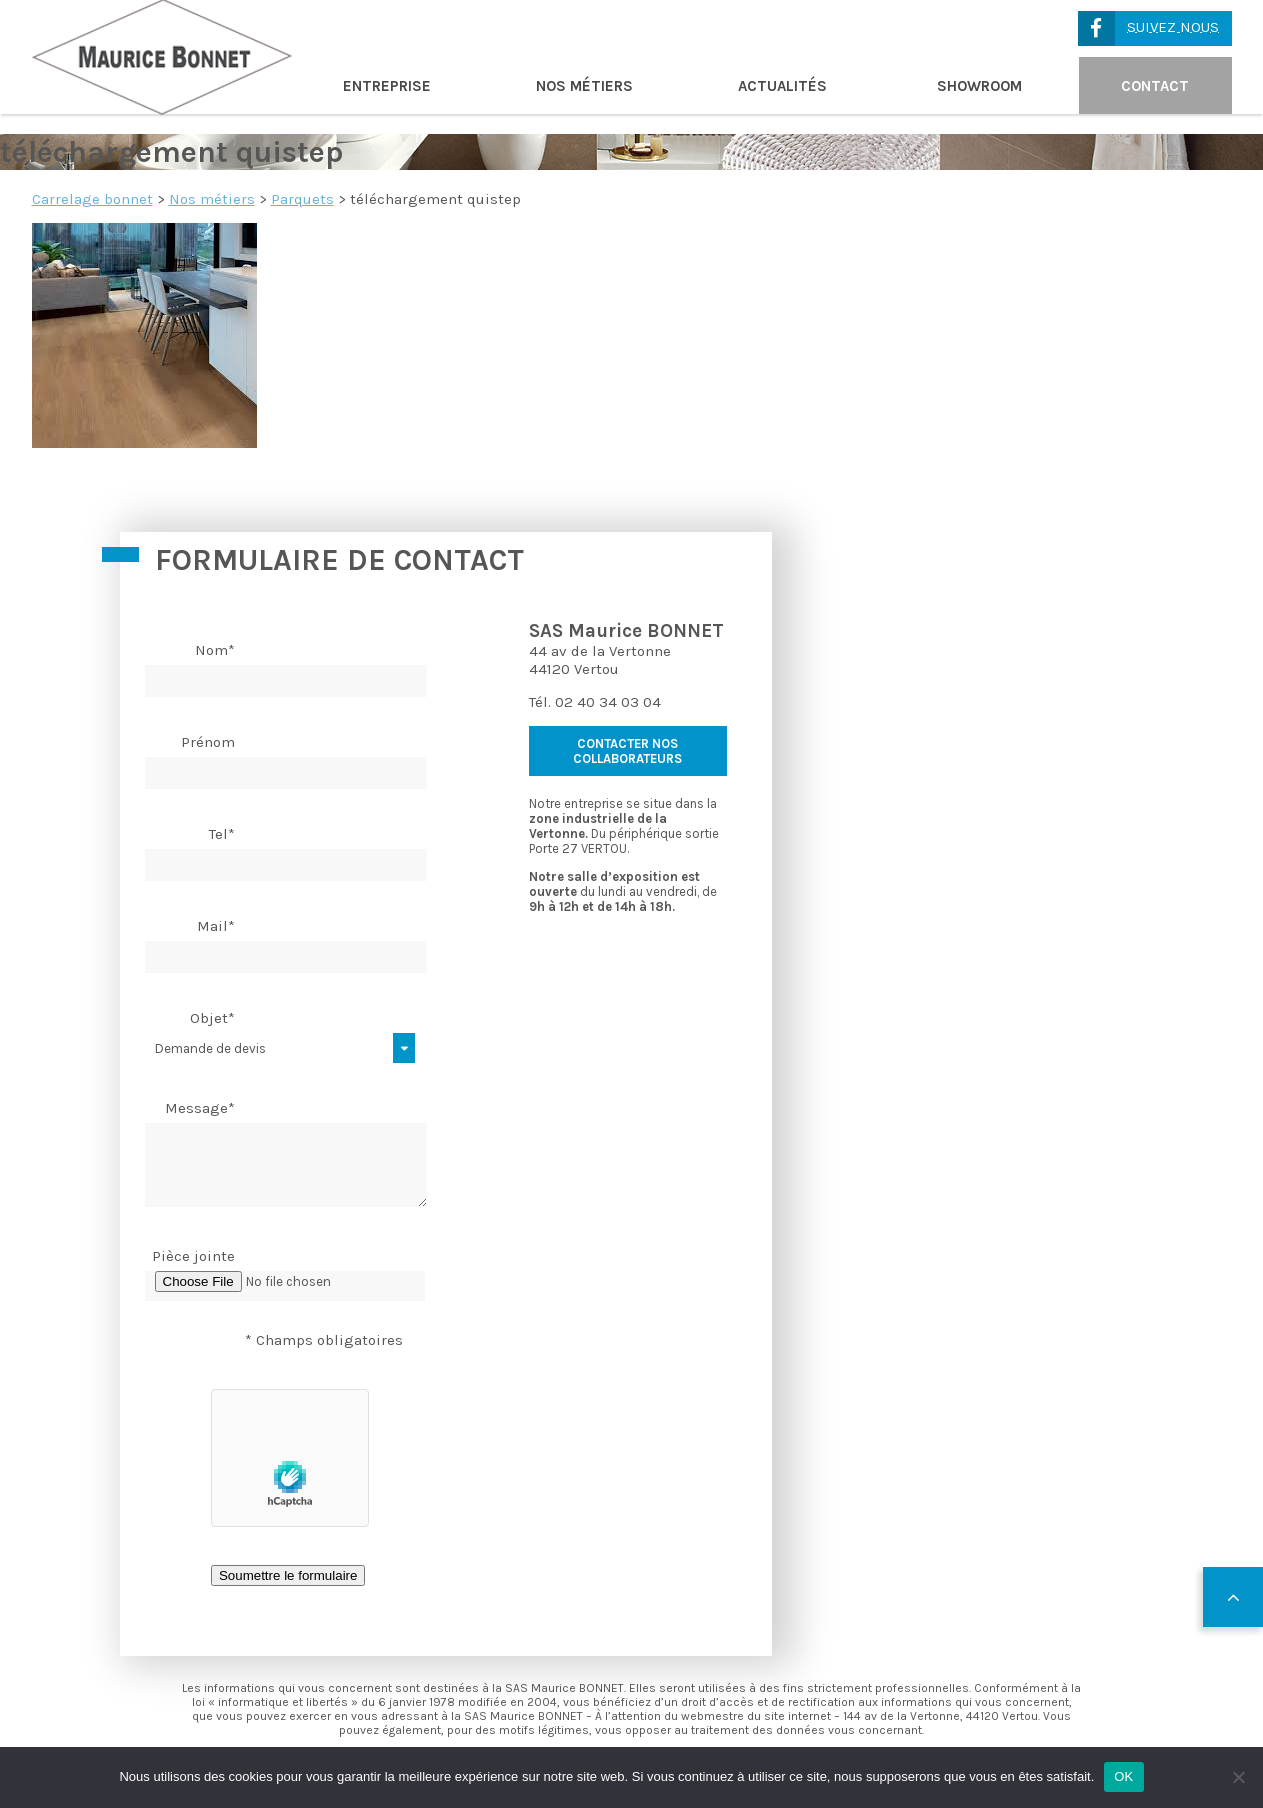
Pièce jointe (193, 1256)
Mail (216, 926)
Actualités (782, 86)
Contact (1155, 86)
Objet (212, 1018)
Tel (222, 834)
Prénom (208, 742)
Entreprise (387, 86)
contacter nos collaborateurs (627, 751)
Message (200, 1108)
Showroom (979, 86)
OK (1123, 1776)
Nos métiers (584, 86)
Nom (215, 650)
